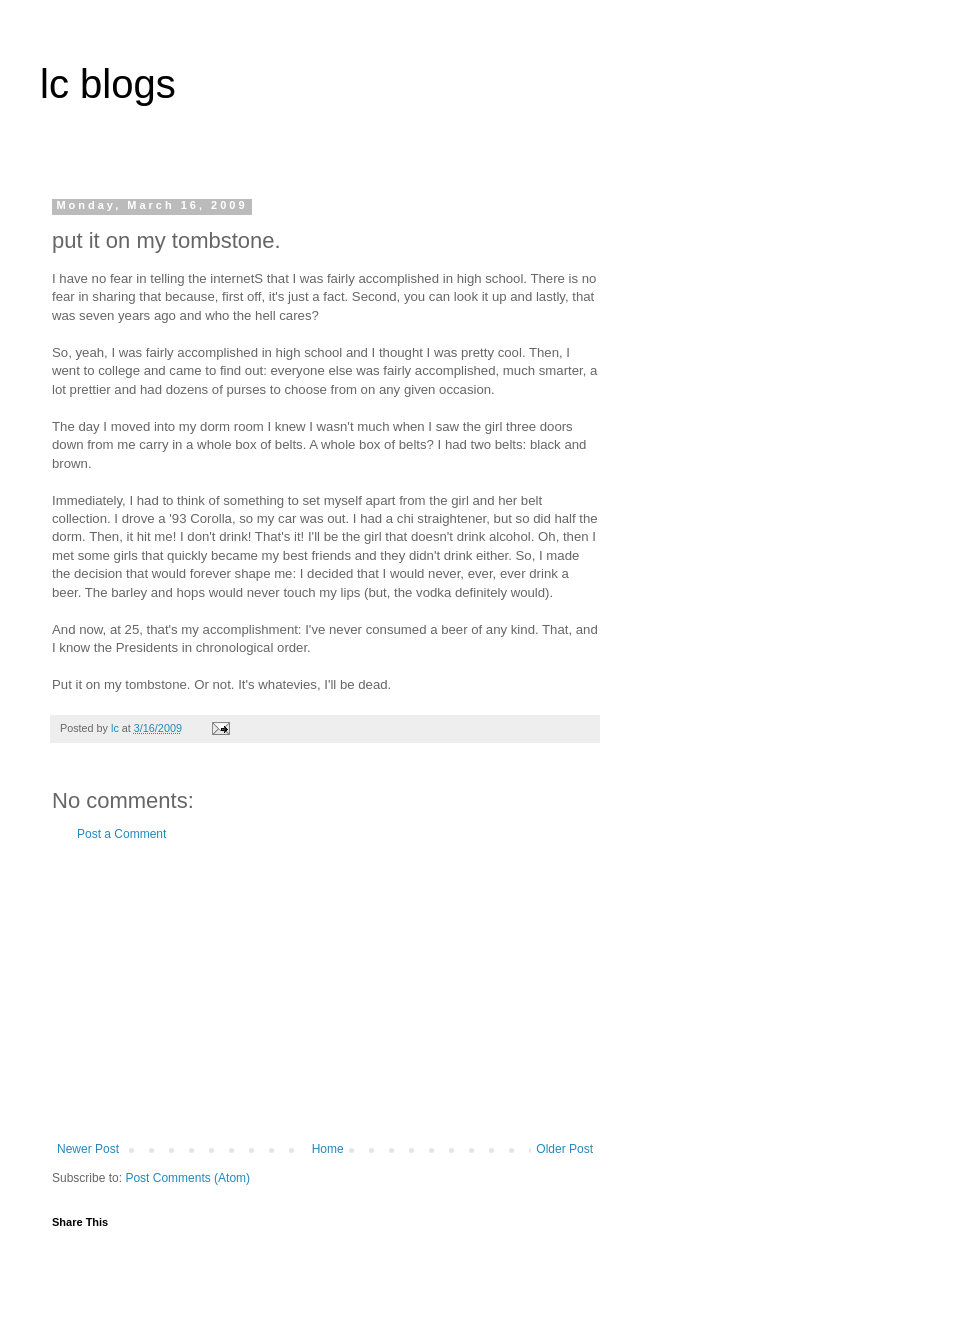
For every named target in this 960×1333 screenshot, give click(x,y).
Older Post (564, 1149)
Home (328, 1149)
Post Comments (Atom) (187, 1178)
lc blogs (108, 84)
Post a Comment (121, 834)
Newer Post (88, 1149)
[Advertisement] (325, 992)
